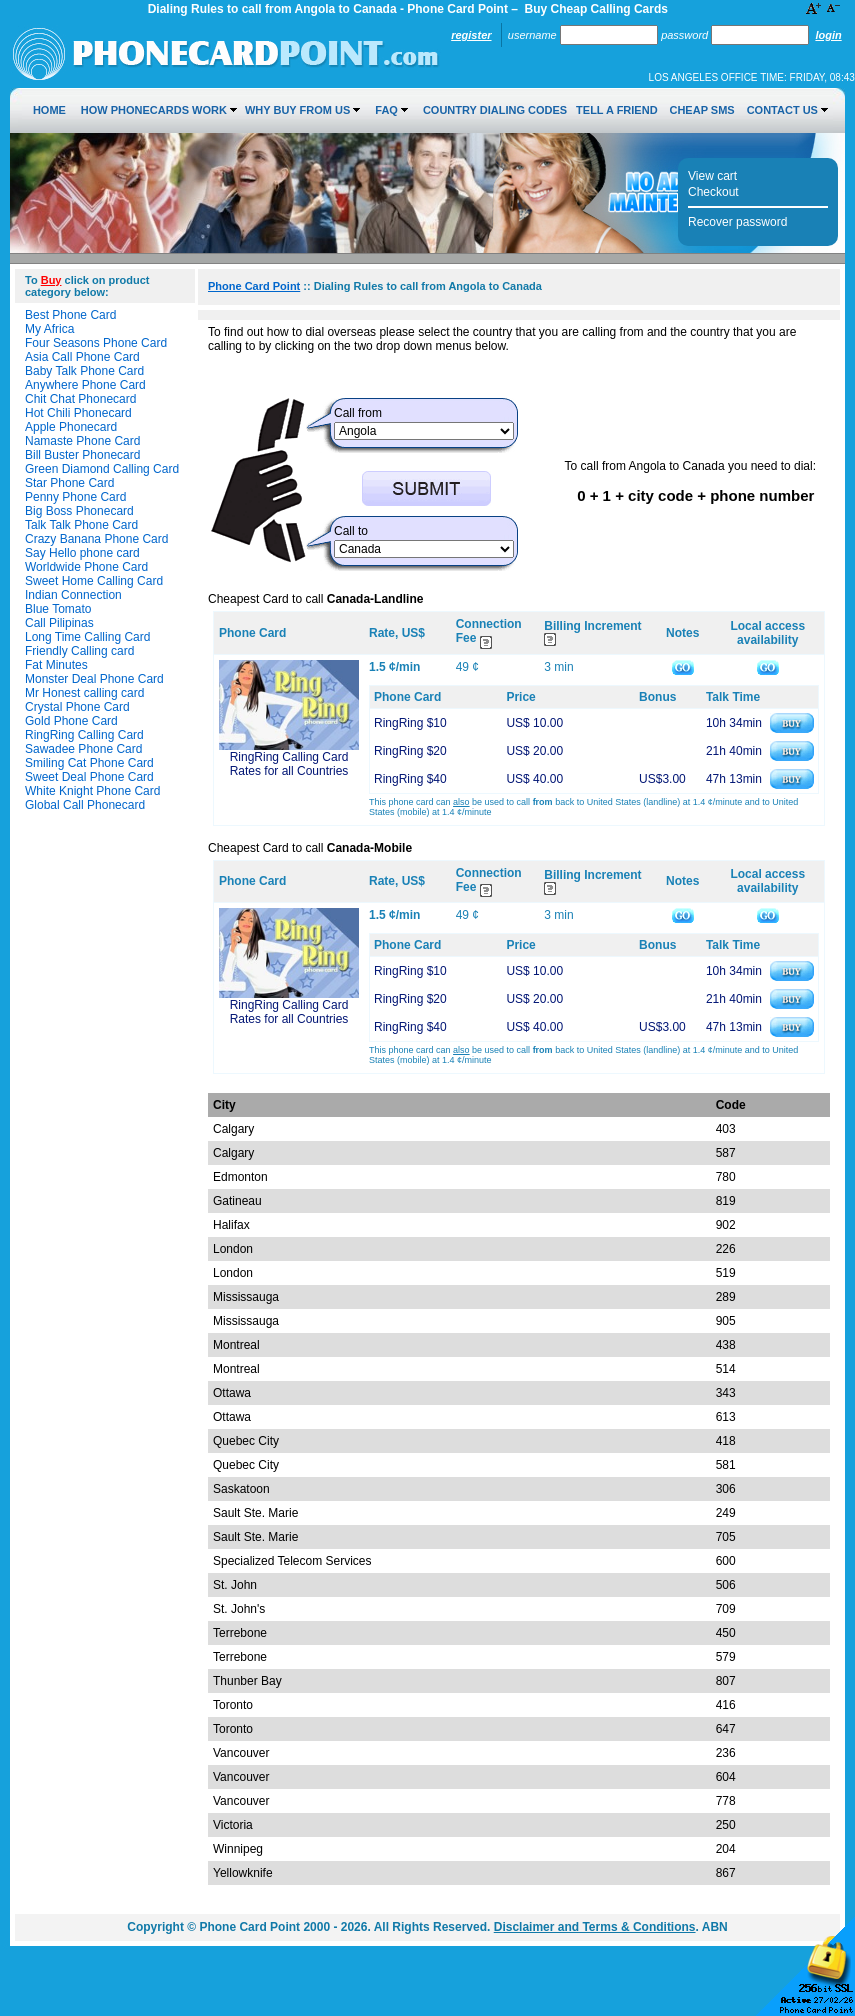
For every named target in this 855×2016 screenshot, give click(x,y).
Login (828, 35)
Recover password (737, 222)
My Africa (49, 329)
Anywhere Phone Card (85, 385)
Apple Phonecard (71, 427)
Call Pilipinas (59, 623)
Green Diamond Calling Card (102, 469)
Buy (51, 280)
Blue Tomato (58, 609)
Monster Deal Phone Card (94, 679)
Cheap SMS (701, 110)
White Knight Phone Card (92, 791)
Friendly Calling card (79, 651)
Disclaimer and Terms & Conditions (595, 1927)
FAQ (386, 110)
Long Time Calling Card (87, 637)
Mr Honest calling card (84, 693)
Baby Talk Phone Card (84, 371)
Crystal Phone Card (77, 707)
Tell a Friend (616, 110)
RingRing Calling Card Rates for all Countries (289, 764)
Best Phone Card (70, 315)
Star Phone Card (69, 483)
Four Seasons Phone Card (96, 343)
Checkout (713, 192)
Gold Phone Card (71, 721)
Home (49, 110)
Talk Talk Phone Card (81, 525)
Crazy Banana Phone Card (96, 539)
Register (471, 35)
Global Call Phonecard (85, 805)
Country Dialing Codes (495, 110)
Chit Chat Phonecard (80, 399)
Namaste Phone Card (82, 441)
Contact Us (782, 110)
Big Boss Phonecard (79, 511)
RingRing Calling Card (84, 735)
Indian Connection (73, 595)
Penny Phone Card (75, 497)
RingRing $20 (410, 751)
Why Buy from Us (297, 110)
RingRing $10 (410, 723)
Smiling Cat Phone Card (89, 763)
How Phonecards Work (154, 110)
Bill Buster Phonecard (82, 455)
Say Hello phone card (82, 553)
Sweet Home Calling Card (94, 581)
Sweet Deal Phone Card (89, 777)
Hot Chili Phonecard (78, 413)
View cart (712, 176)
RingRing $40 (410, 779)
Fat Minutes (56, 665)
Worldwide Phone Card (86, 567)
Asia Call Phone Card (82, 357)
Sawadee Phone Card (83, 749)
